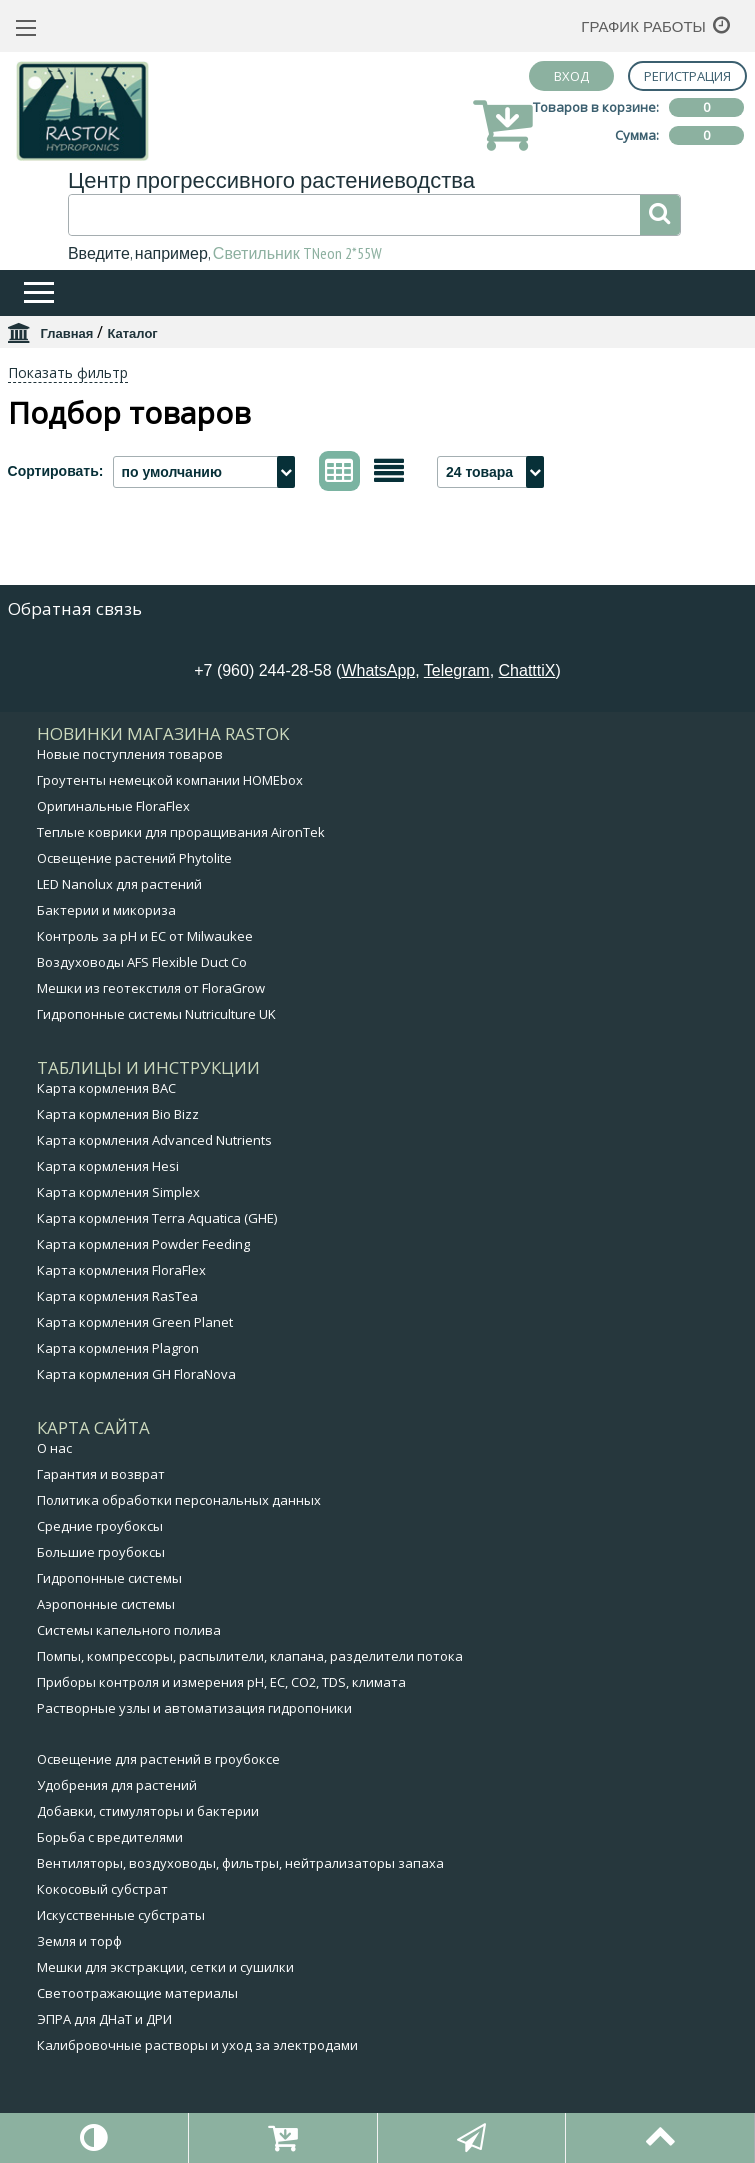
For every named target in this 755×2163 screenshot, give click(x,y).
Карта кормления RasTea (117, 1296)
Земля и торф (79, 1941)
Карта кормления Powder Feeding (143, 1244)
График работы (643, 26)
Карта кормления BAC (106, 1088)
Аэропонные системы (106, 1604)
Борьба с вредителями (110, 1837)
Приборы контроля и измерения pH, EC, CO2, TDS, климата (221, 1682)
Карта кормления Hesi (108, 1166)
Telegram (457, 670)
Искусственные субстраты (121, 1915)
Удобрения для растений (117, 1785)
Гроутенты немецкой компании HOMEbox (170, 780)
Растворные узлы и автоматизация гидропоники (194, 1708)
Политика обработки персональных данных (179, 1500)
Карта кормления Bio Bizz (118, 1114)
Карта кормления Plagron (118, 1348)
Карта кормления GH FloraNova (136, 1374)
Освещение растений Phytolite (134, 858)
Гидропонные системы (109, 1578)
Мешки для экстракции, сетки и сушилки (165, 1967)
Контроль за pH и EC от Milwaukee (145, 936)
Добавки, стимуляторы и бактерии (148, 1811)
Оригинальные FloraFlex (113, 806)
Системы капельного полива (129, 1630)
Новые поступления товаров (130, 754)
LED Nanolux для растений (119, 884)
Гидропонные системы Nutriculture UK (156, 1014)
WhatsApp (378, 670)
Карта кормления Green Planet (135, 1322)
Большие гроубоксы (101, 1552)
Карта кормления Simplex (118, 1192)
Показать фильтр (68, 372)
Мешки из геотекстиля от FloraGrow (151, 988)
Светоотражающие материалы (137, 1993)
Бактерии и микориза (106, 910)
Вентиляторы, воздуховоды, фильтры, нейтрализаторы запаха (240, 1863)
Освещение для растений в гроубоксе (158, 1759)
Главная (67, 333)
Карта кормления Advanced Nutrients (154, 1140)
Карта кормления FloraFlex (121, 1270)
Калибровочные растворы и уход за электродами (197, 2045)
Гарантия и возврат (101, 1474)
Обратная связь (75, 608)
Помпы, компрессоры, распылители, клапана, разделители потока (250, 1656)
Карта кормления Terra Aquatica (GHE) (157, 1218)
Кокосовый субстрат (102, 1889)
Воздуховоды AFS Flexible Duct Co (142, 962)
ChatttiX (527, 670)
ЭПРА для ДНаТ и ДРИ (104, 2019)
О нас (54, 1448)
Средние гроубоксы (100, 1526)
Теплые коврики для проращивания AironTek (181, 832)
